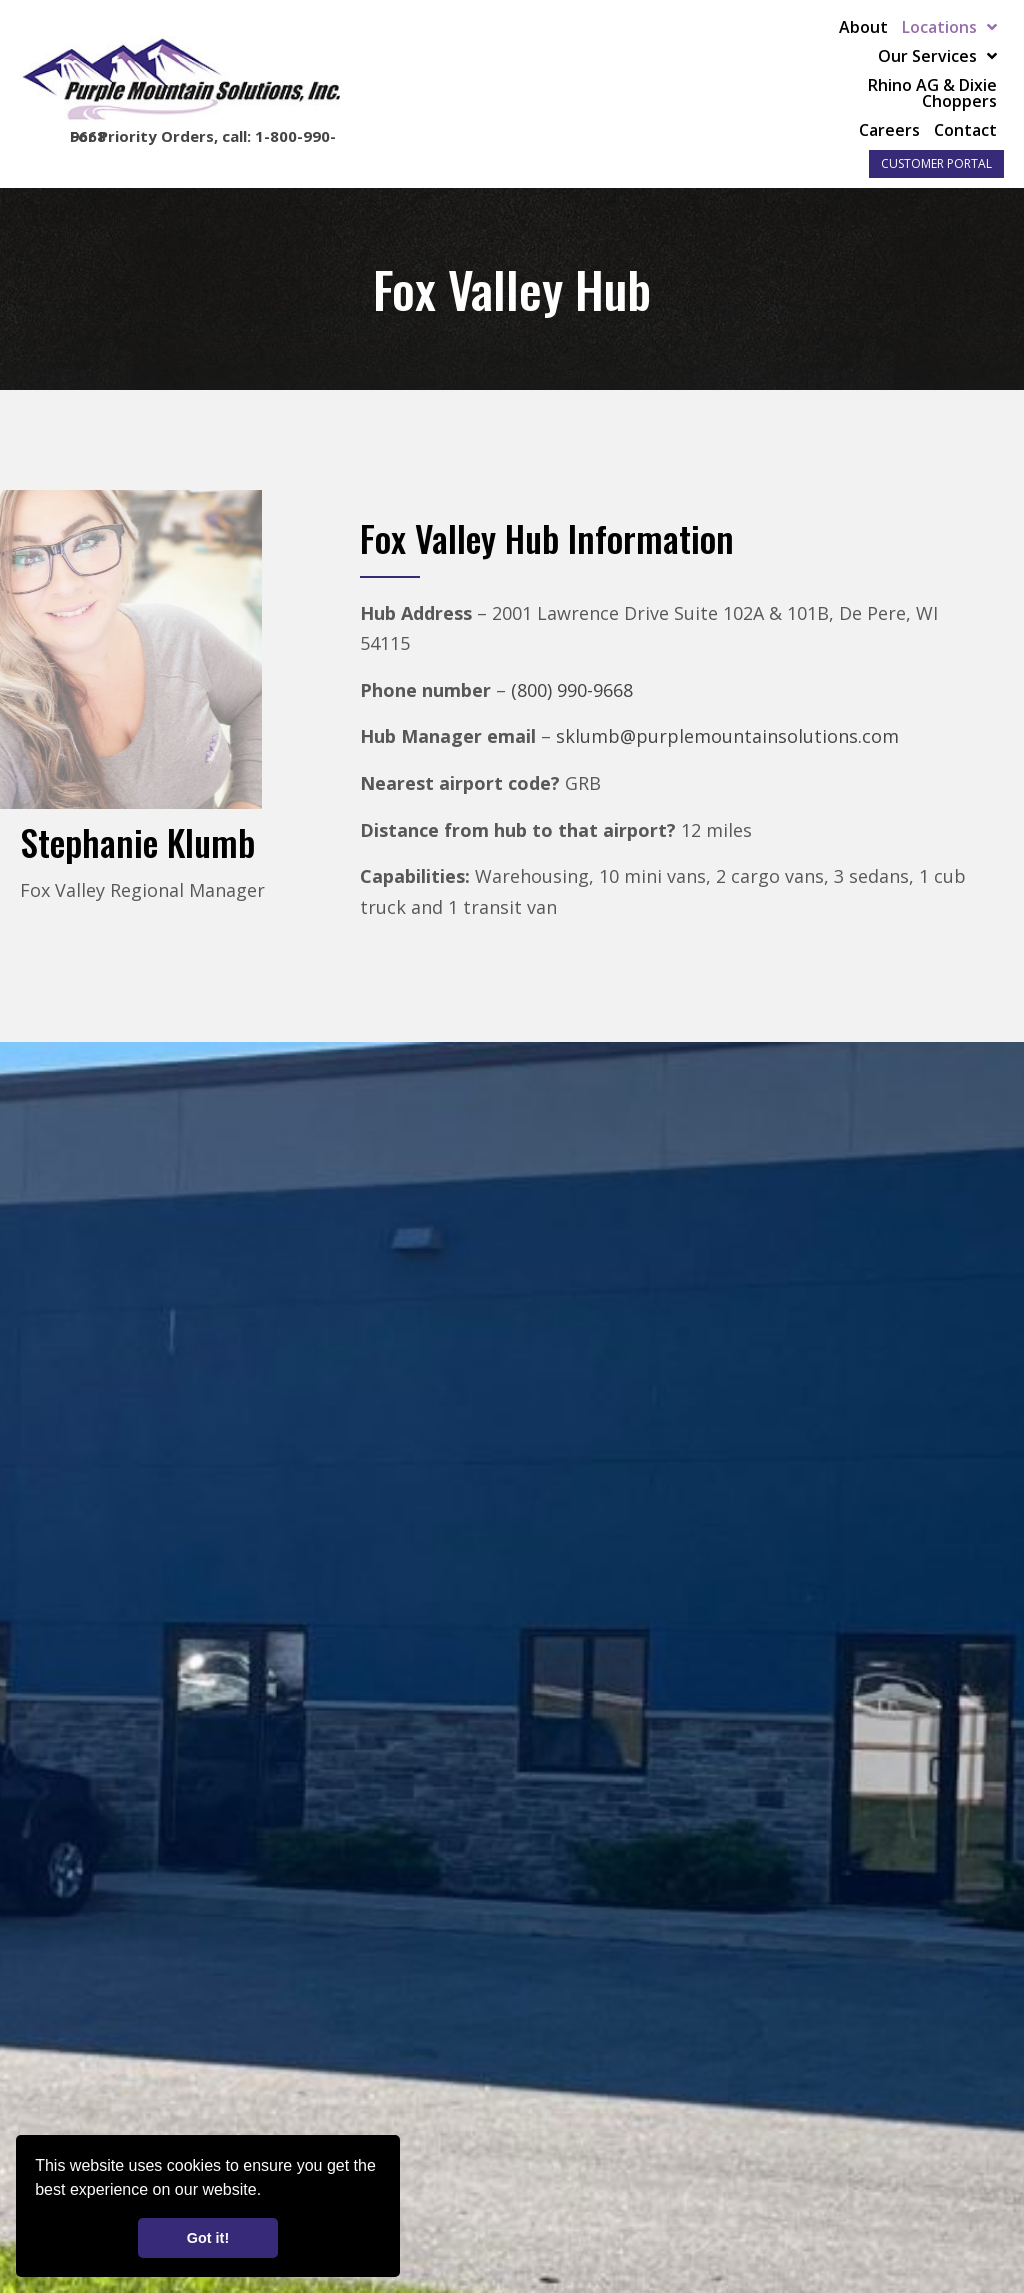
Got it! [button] (208, 2238)
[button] (269, 2192)
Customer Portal (936, 163)
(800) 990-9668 (572, 690)
